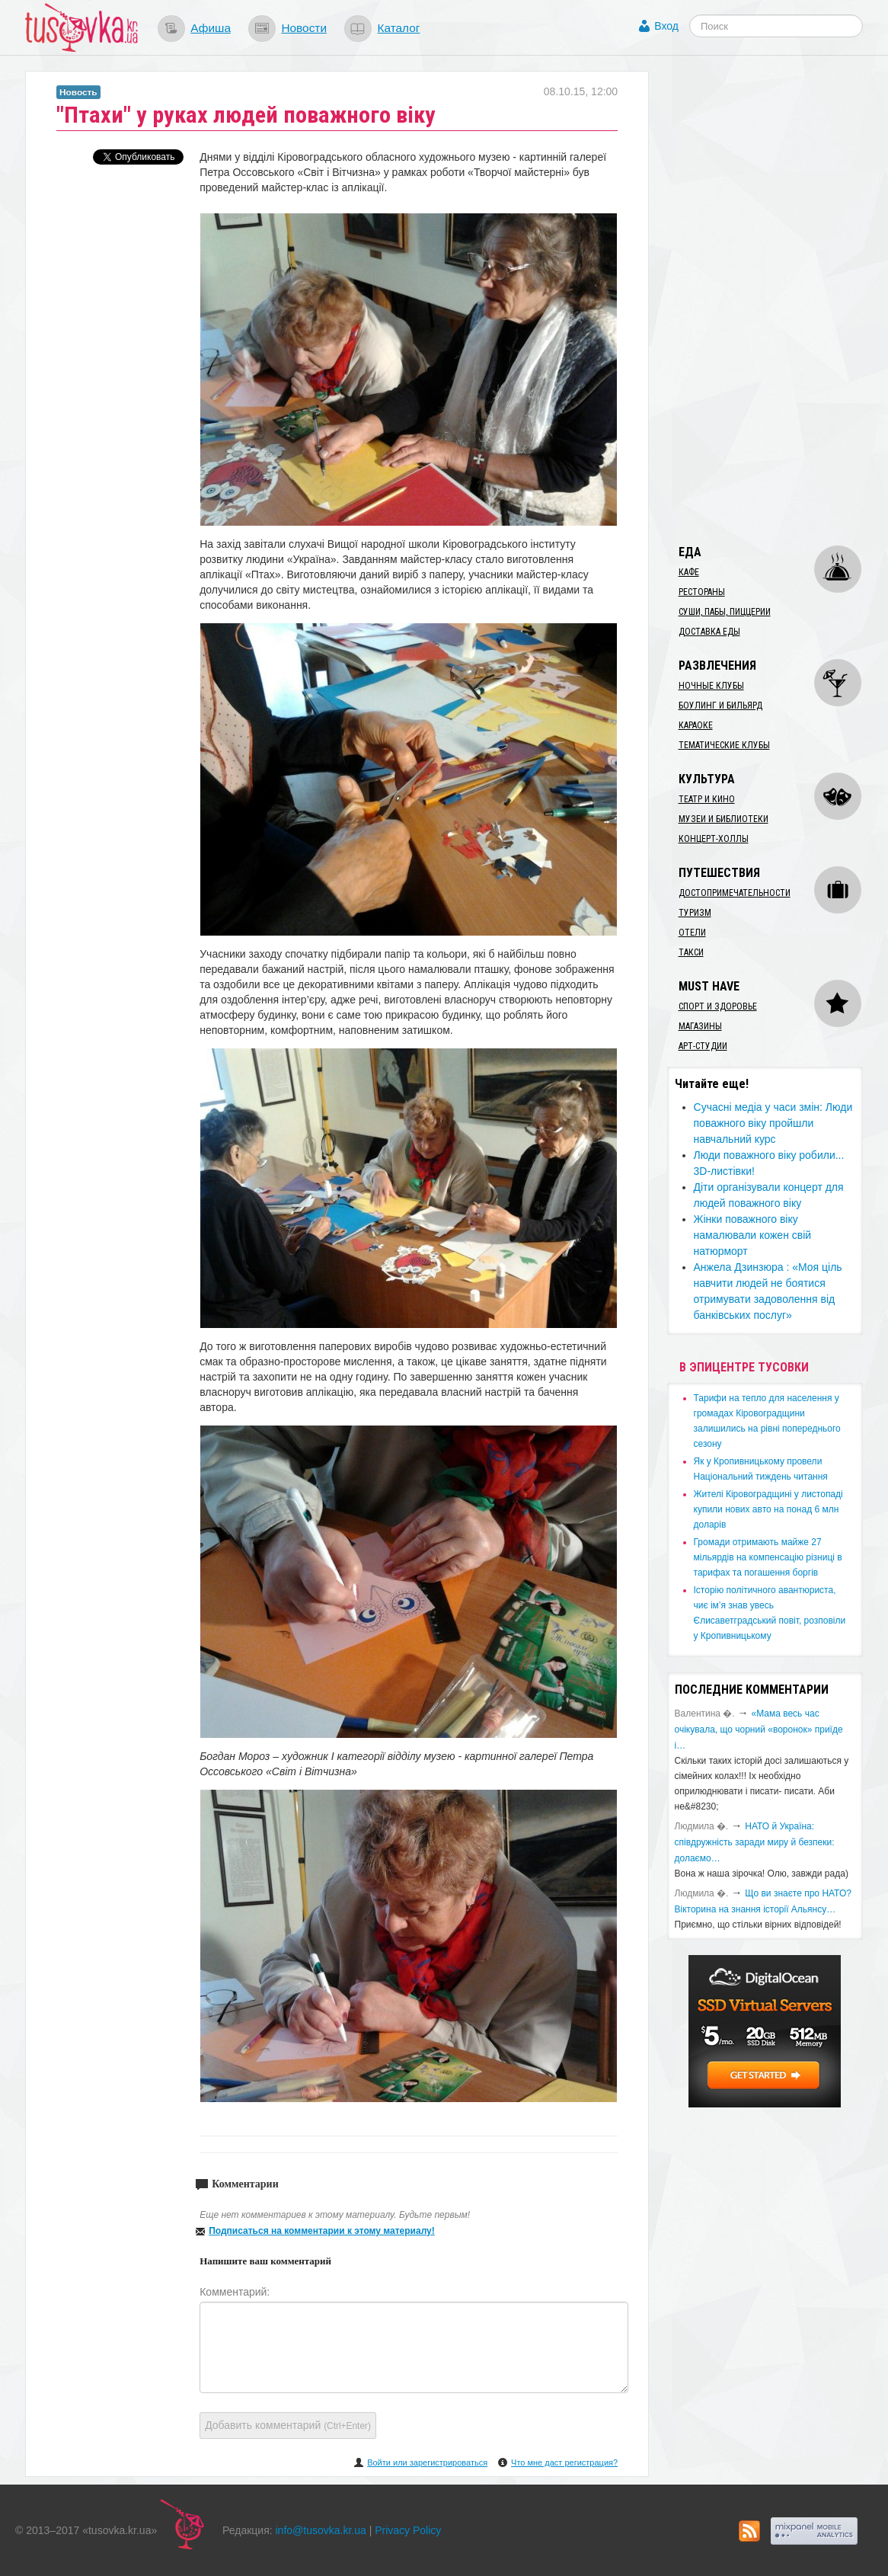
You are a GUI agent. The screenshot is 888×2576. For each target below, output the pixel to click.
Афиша (210, 27)
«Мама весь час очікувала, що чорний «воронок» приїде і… (759, 1729)
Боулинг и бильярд (720, 705)
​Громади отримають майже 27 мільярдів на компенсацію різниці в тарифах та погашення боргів (768, 1557)
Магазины (700, 1026)
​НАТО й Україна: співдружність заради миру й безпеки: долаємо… (755, 1842)
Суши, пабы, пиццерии (725, 611)
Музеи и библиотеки (723, 819)
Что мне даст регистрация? (564, 2462)
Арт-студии (703, 1046)
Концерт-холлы (714, 839)
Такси (691, 952)
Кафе (689, 572)
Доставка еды (709, 631)
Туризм (695, 912)
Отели (692, 932)
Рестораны (702, 592)
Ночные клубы (711, 685)
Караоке (696, 725)
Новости (304, 27)
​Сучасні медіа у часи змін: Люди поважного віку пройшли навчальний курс (773, 1123)
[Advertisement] (777, 299)
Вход (666, 26)
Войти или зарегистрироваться (427, 2462)
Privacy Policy (408, 2530)
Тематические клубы (724, 745)
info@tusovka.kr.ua (321, 2530)
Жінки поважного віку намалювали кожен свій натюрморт (753, 1235)
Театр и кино (707, 799)
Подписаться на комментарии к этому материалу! (322, 2231)
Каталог (398, 27)
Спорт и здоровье (718, 1006)
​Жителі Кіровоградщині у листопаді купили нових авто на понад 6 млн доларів (768, 1509)
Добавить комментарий (288, 2425)
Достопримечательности (735, 893)
